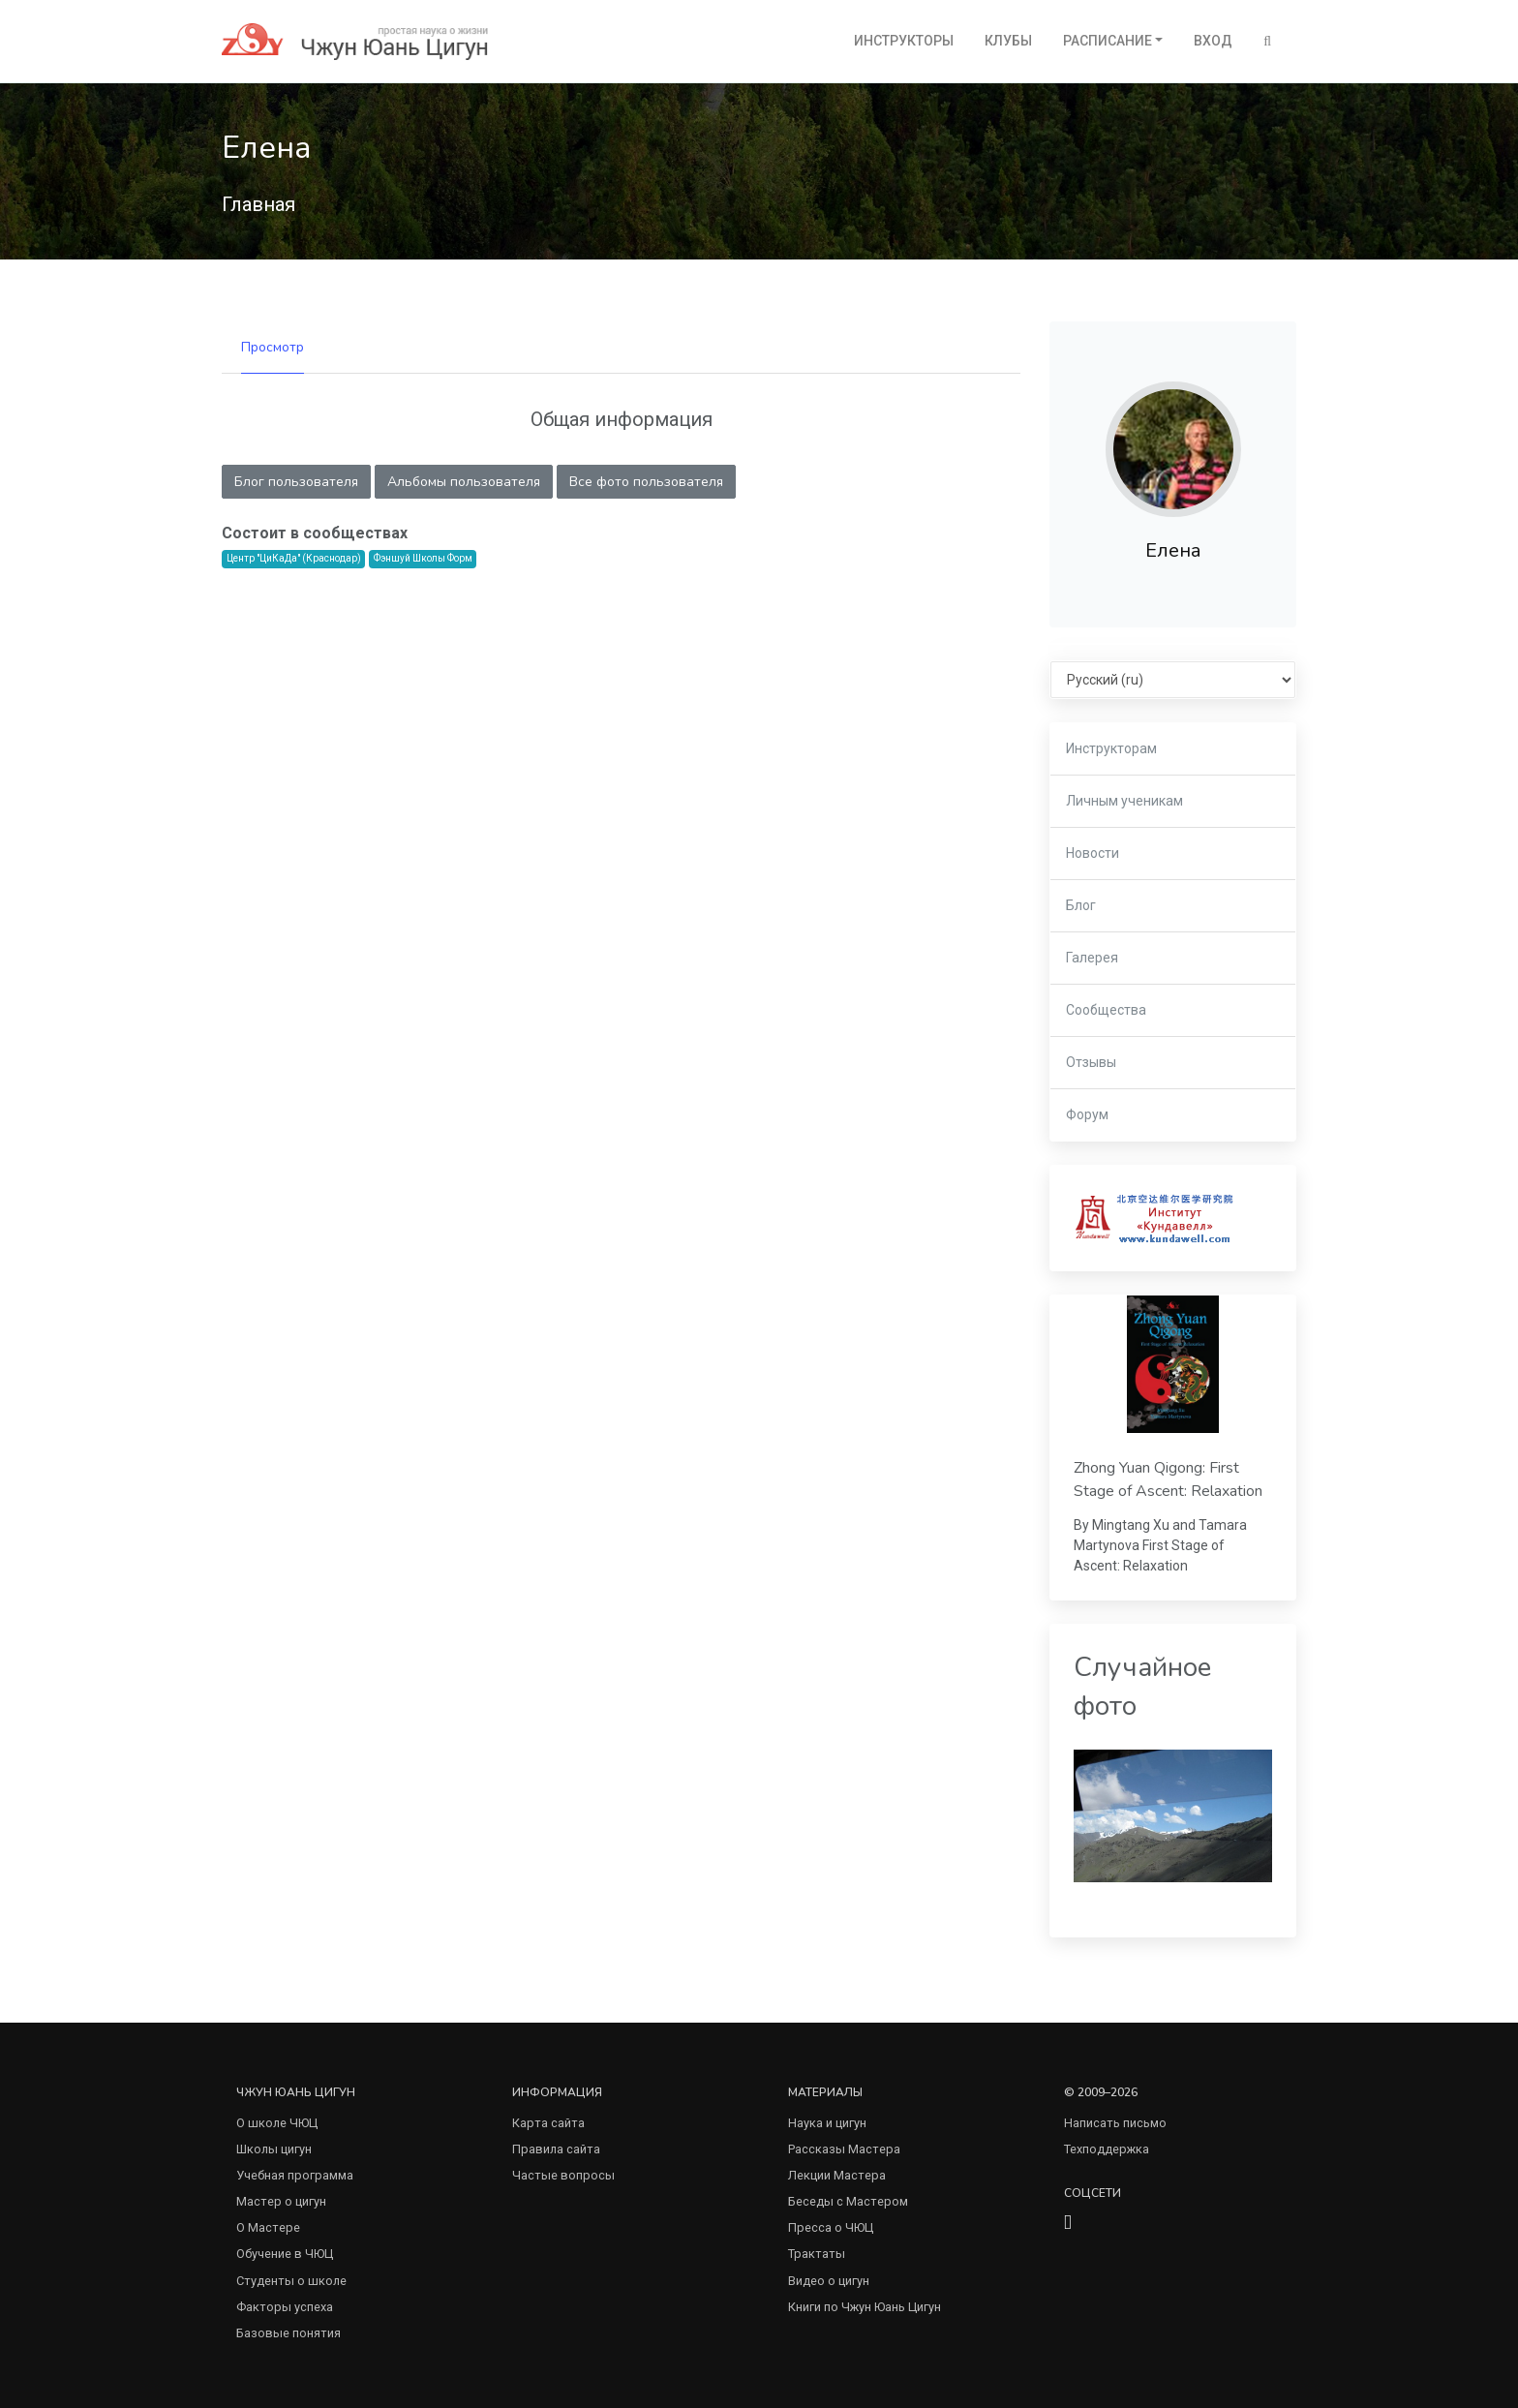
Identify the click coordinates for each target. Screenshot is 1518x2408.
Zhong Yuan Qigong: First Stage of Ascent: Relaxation (1168, 1479)
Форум (1087, 1114)
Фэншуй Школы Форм (423, 558)
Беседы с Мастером (848, 2201)
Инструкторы (904, 40)
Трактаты (816, 2253)
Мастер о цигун (281, 2201)
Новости (1092, 853)
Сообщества (1106, 1010)
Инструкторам (1111, 748)
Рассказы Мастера (844, 2149)
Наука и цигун (827, 2123)
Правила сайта (556, 2149)
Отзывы (1091, 1062)
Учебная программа (294, 2175)
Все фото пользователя (646, 481)
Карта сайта (548, 2123)
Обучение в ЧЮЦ (284, 2253)
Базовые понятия (288, 2333)
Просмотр (272, 347)
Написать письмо (1115, 2123)
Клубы (1008, 40)
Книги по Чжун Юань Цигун (864, 2307)
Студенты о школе (291, 2280)
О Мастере (268, 2227)
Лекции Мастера (837, 2175)
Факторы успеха (284, 2307)
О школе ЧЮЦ (277, 2123)
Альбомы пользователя (463, 481)
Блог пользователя (296, 481)
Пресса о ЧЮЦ (830, 2227)
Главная (258, 204)
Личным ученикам (1124, 800)
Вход (1213, 40)
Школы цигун (274, 2149)
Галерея (1092, 957)
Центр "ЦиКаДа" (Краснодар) (294, 558)
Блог (1081, 905)
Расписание (1107, 40)
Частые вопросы (563, 2175)
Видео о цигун (828, 2280)
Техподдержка (1106, 2149)
